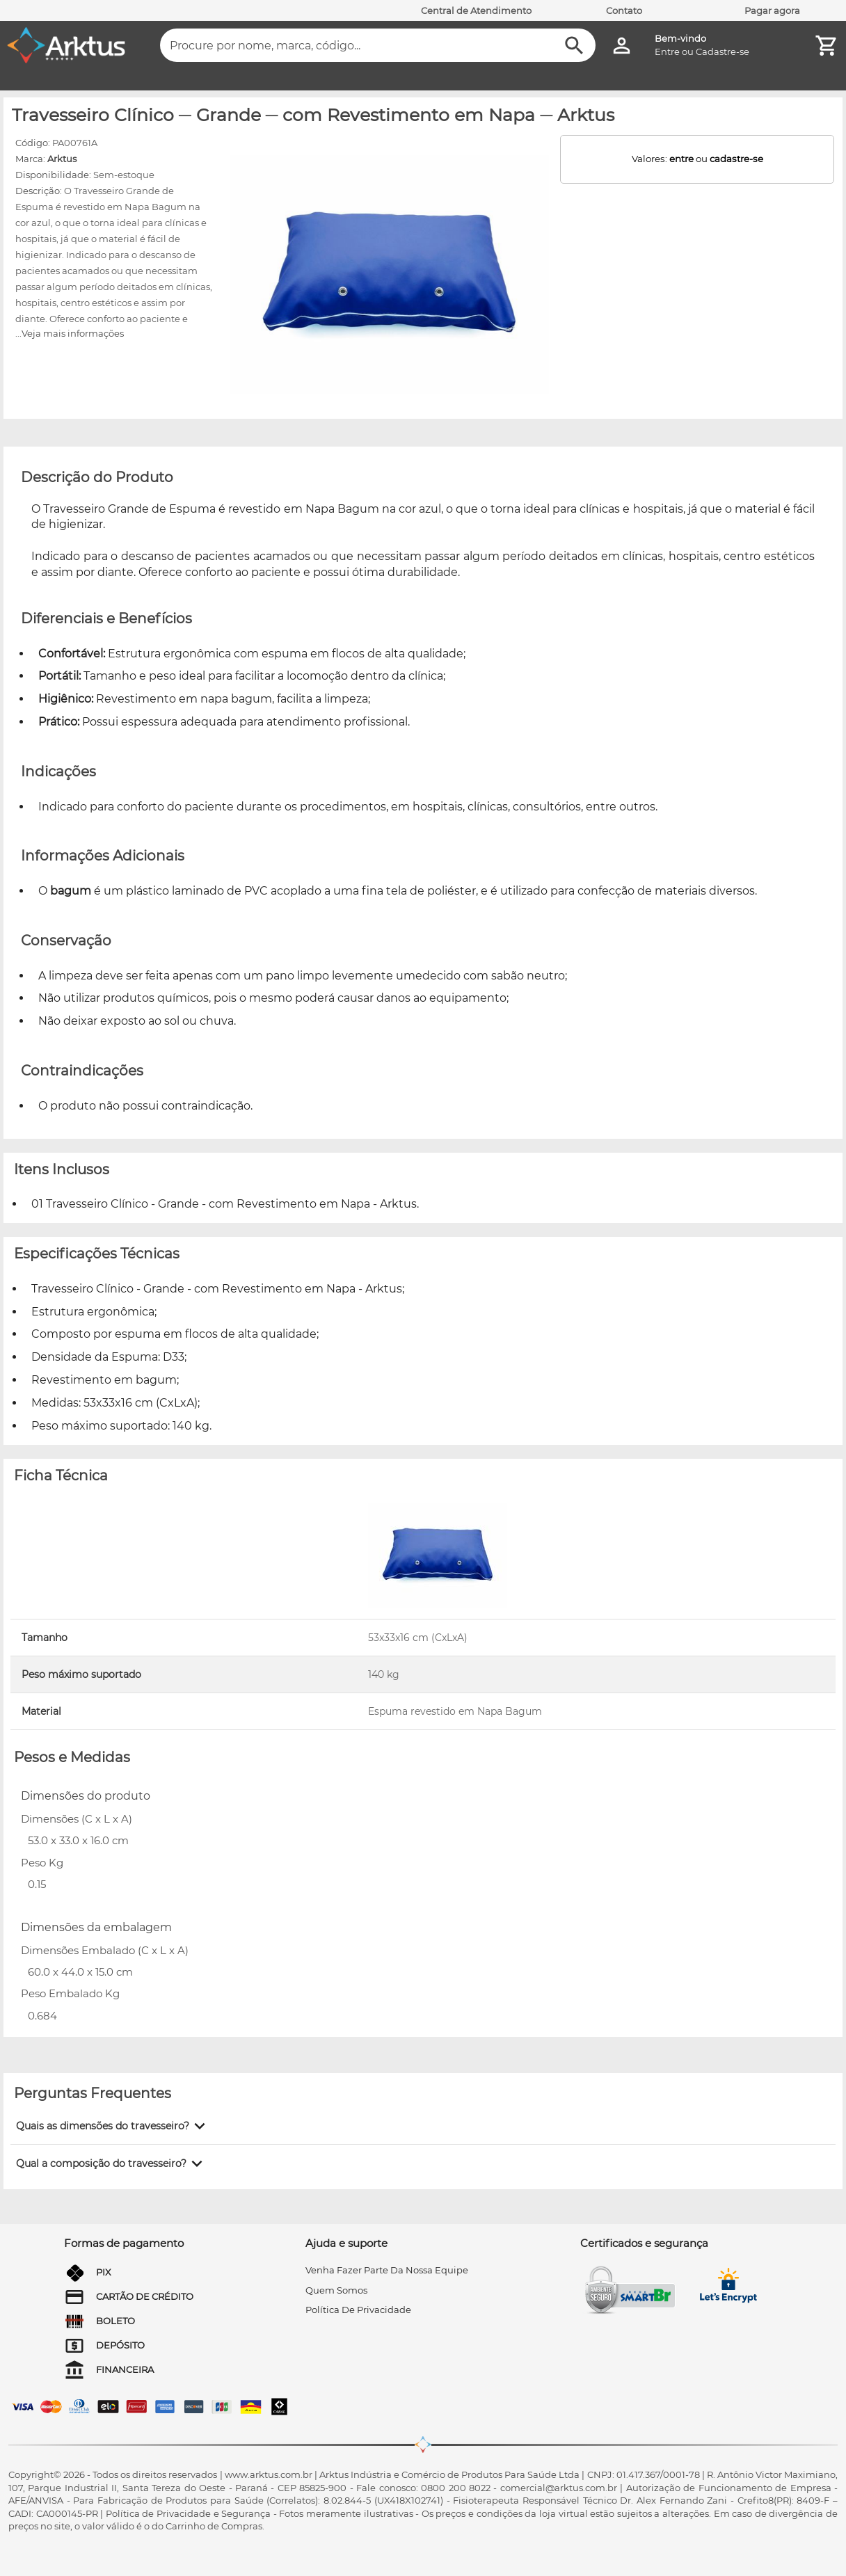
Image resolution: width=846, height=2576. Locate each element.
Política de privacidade (358, 2309)
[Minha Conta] (621, 45)
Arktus (62, 158)
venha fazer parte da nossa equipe (386, 2269)
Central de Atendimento (476, 10)
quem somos (336, 2290)
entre (681, 158)
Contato (624, 10)
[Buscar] (574, 45)
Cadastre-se (722, 51)
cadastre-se (736, 158)
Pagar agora (772, 10)
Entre (667, 51)
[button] (113, 2126)
